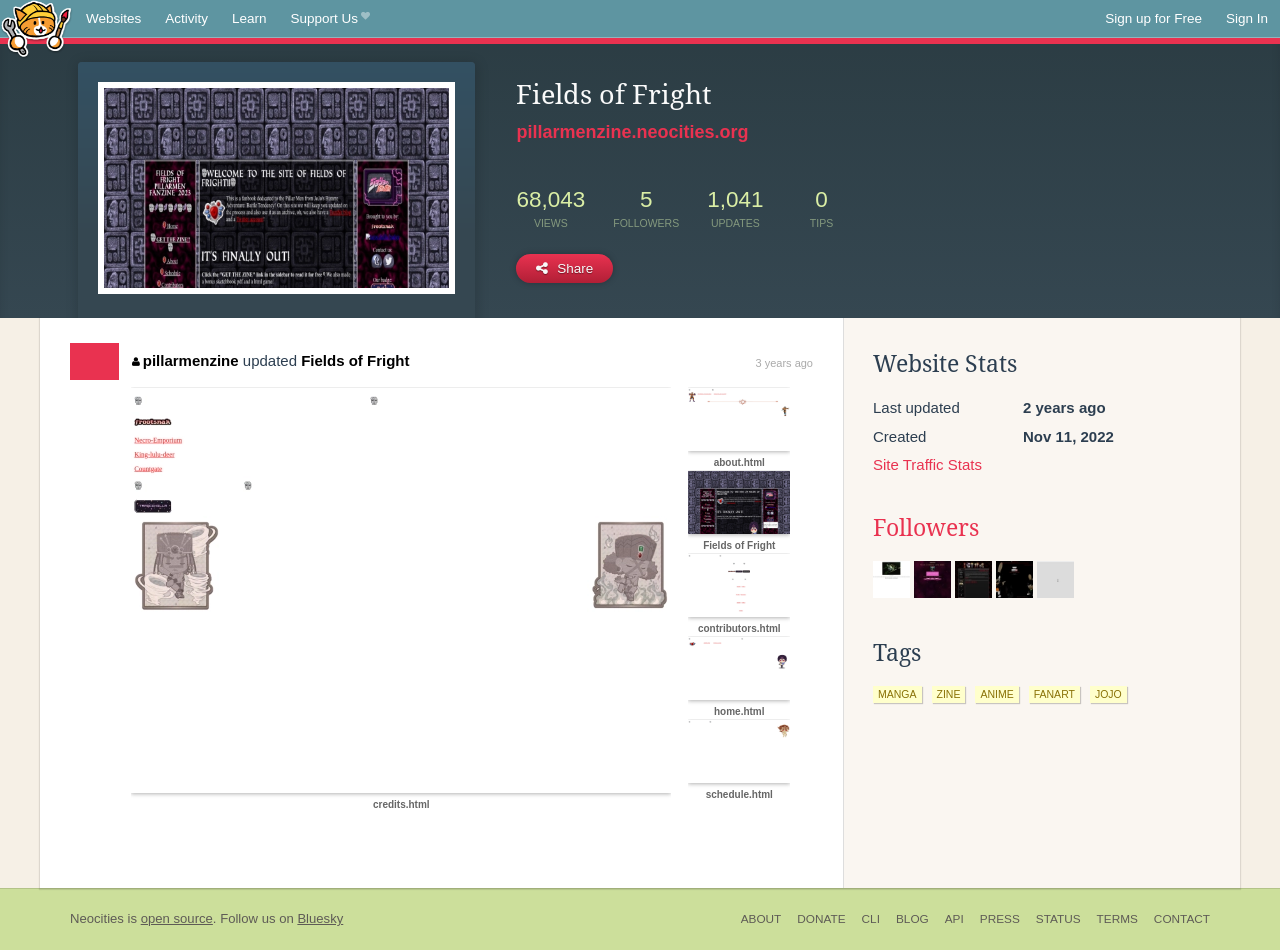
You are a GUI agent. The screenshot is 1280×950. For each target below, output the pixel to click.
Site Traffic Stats (927, 464)
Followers (926, 528)
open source (177, 918)
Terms (1117, 919)
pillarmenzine (185, 360)
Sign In (1247, 18)
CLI (871, 919)
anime (996, 694)
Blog (912, 919)
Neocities (97, 918)
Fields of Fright (355, 360)
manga (897, 694)
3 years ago (784, 363)
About (761, 919)
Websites (113, 18)
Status (1058, 919)
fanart (1054, 694)
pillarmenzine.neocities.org (632, 132)
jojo (1108, 694)
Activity (186, 18)
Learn (249, 18)
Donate (821, 919)
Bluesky (320, 918)
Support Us (330, 19)
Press (1000, 919)
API (954, 919)
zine (949, 694)
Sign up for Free (1153, 18)
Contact (1182, 919)
